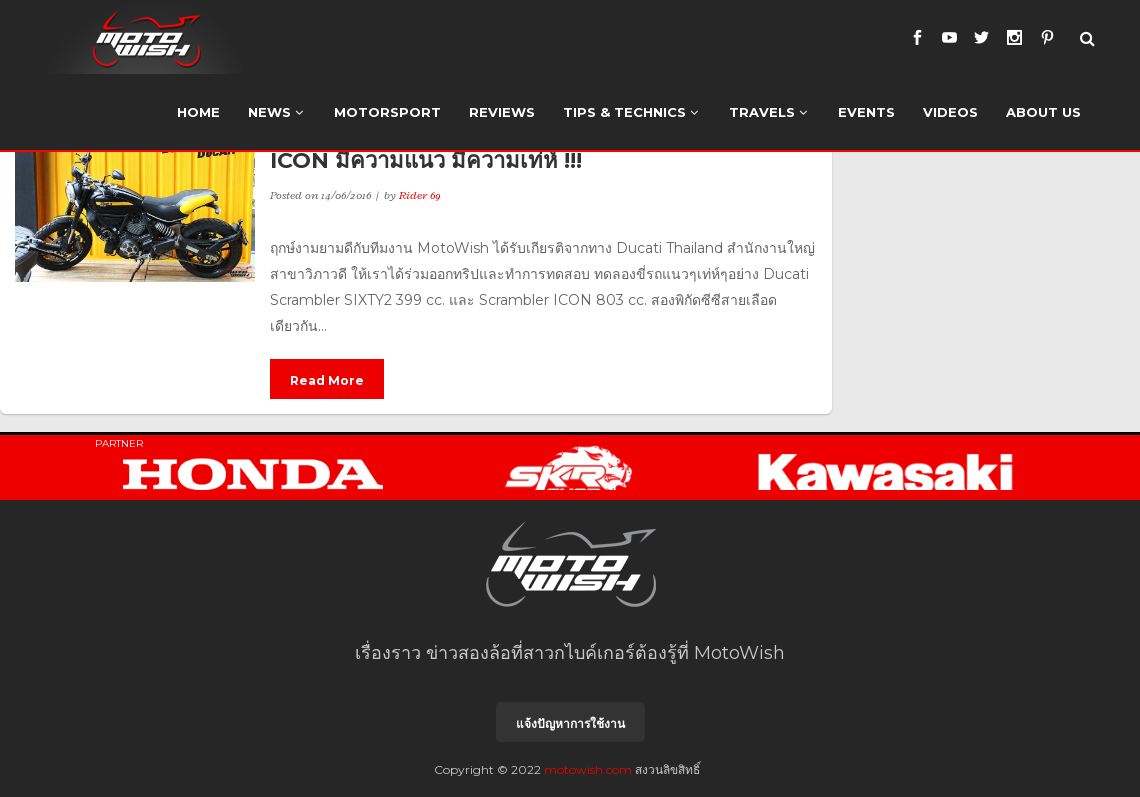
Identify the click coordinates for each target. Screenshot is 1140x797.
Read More (327, 380)
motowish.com (588, 769)
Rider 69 (420, 195)
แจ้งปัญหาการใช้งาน (570, 723)
